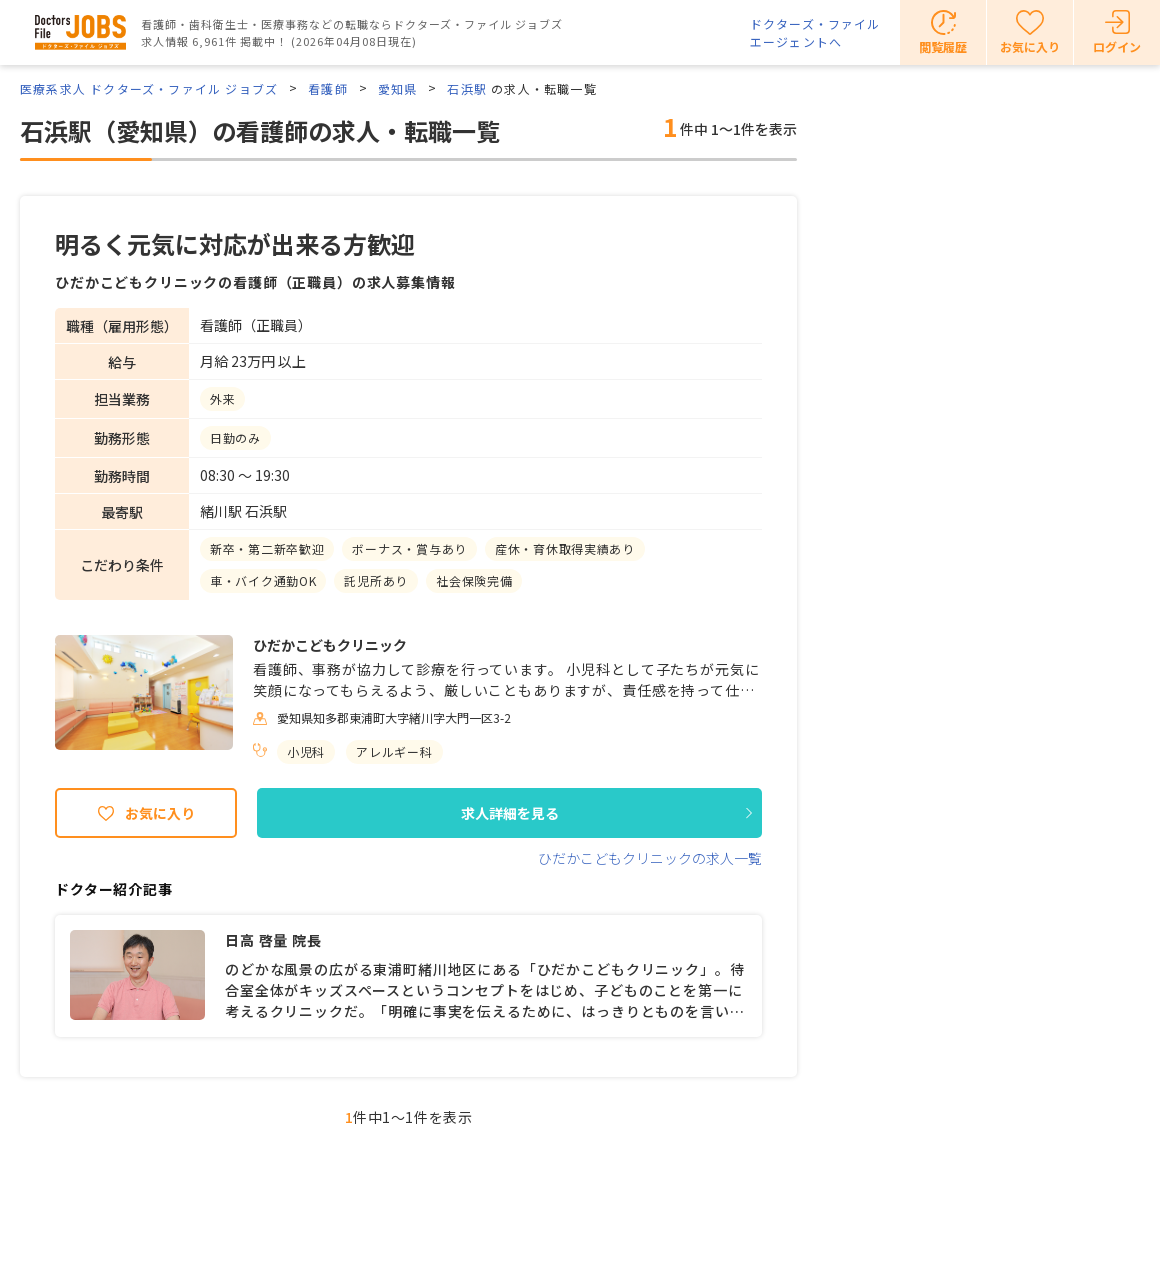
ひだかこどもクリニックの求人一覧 (650, 858)
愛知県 (398, 88)
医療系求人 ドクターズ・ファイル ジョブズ (149, 88)
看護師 (328, 88)
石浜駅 (467, 88)
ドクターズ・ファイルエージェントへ (815, 32)
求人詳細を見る (510, 813)
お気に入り (160, 813)
